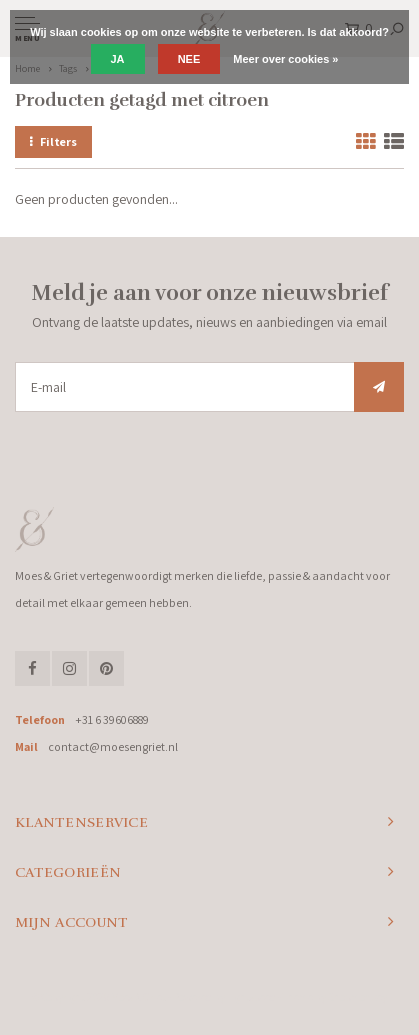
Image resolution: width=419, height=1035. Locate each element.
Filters (53, 141)
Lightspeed (251, 997)
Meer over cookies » (285, 59)
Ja (118, 59)
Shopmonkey (357, 997)
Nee (189, 59)
